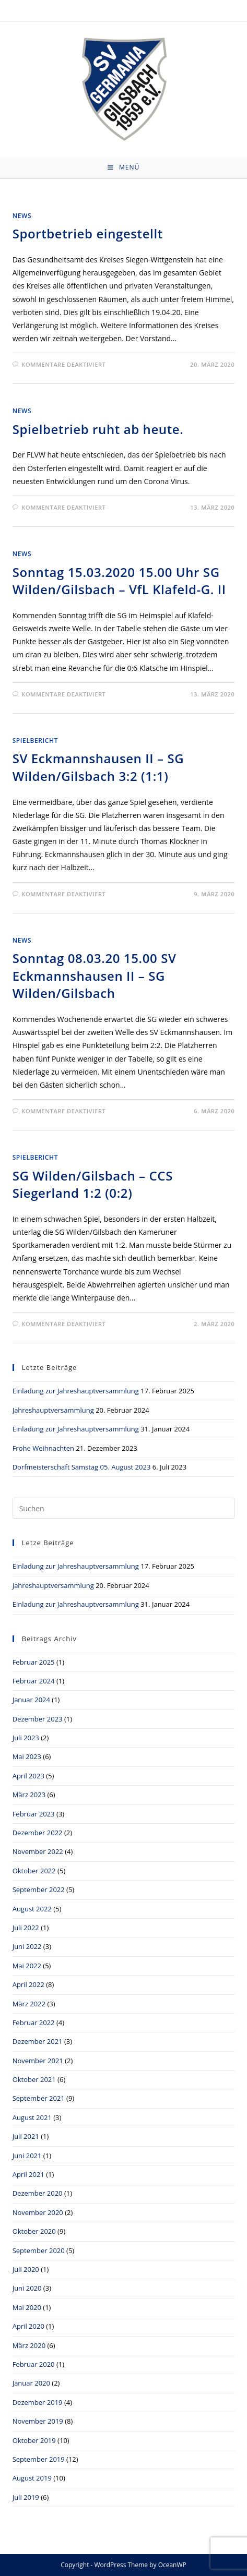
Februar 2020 (34, 2364)
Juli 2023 (26, 1737)
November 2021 (38, 2060)
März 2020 (29, 2345)
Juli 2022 (26, 1927)
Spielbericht (35, 740)
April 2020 (28, 2326)
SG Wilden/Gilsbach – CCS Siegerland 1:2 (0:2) (93, 1184)
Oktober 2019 (34, 2440)
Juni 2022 (27, 1946)
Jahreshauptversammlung (53, 1410)
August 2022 (32, 1908)
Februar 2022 (34, 2022)
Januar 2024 (31, 1699)
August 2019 (32, 2478)
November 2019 (38, 2421)
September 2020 (39, 2250)
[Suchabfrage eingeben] (124, 1508)
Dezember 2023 (38, 1719)
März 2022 (29, 2003)
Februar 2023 (34, 1814)
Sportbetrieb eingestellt (88, 233)
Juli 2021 (26, 2136)
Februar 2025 (34, 1662)
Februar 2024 (34, 1681)
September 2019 (39, 2459)
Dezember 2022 (38, 1832)
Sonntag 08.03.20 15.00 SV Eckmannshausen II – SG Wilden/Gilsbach (95, 975)
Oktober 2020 (34, 2231)
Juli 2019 (26, 2497)
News (22, 215)
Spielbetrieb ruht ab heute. (98, 429)
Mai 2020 (27, 2307)
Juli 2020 (26, 2269)
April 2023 (28, 1775)
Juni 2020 (27, 2288)
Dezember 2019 (38, 2402)
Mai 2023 (27, 1756)
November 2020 (38, 2212)
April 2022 (28, 1984)
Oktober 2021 (34, 2079)
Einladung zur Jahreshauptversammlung (76, 1390)
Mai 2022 (27, 1965)
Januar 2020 (31, 2383)
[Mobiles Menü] (123, 167)
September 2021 (39, 2098)
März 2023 (29, 1794)
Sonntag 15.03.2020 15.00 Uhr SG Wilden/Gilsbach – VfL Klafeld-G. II (119, 580)
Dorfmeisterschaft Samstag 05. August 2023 (82, 1467)
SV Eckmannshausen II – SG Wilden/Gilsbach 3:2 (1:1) (98, 767)
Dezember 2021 (38, 2041)
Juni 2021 (27, 2155)
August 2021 (32, 2117)
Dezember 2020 (38, 2193)
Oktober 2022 (34, 1870)
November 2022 (38, 1851)
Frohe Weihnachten (43, 1448)
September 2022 (39, 1889)
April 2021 (28, 2174)
